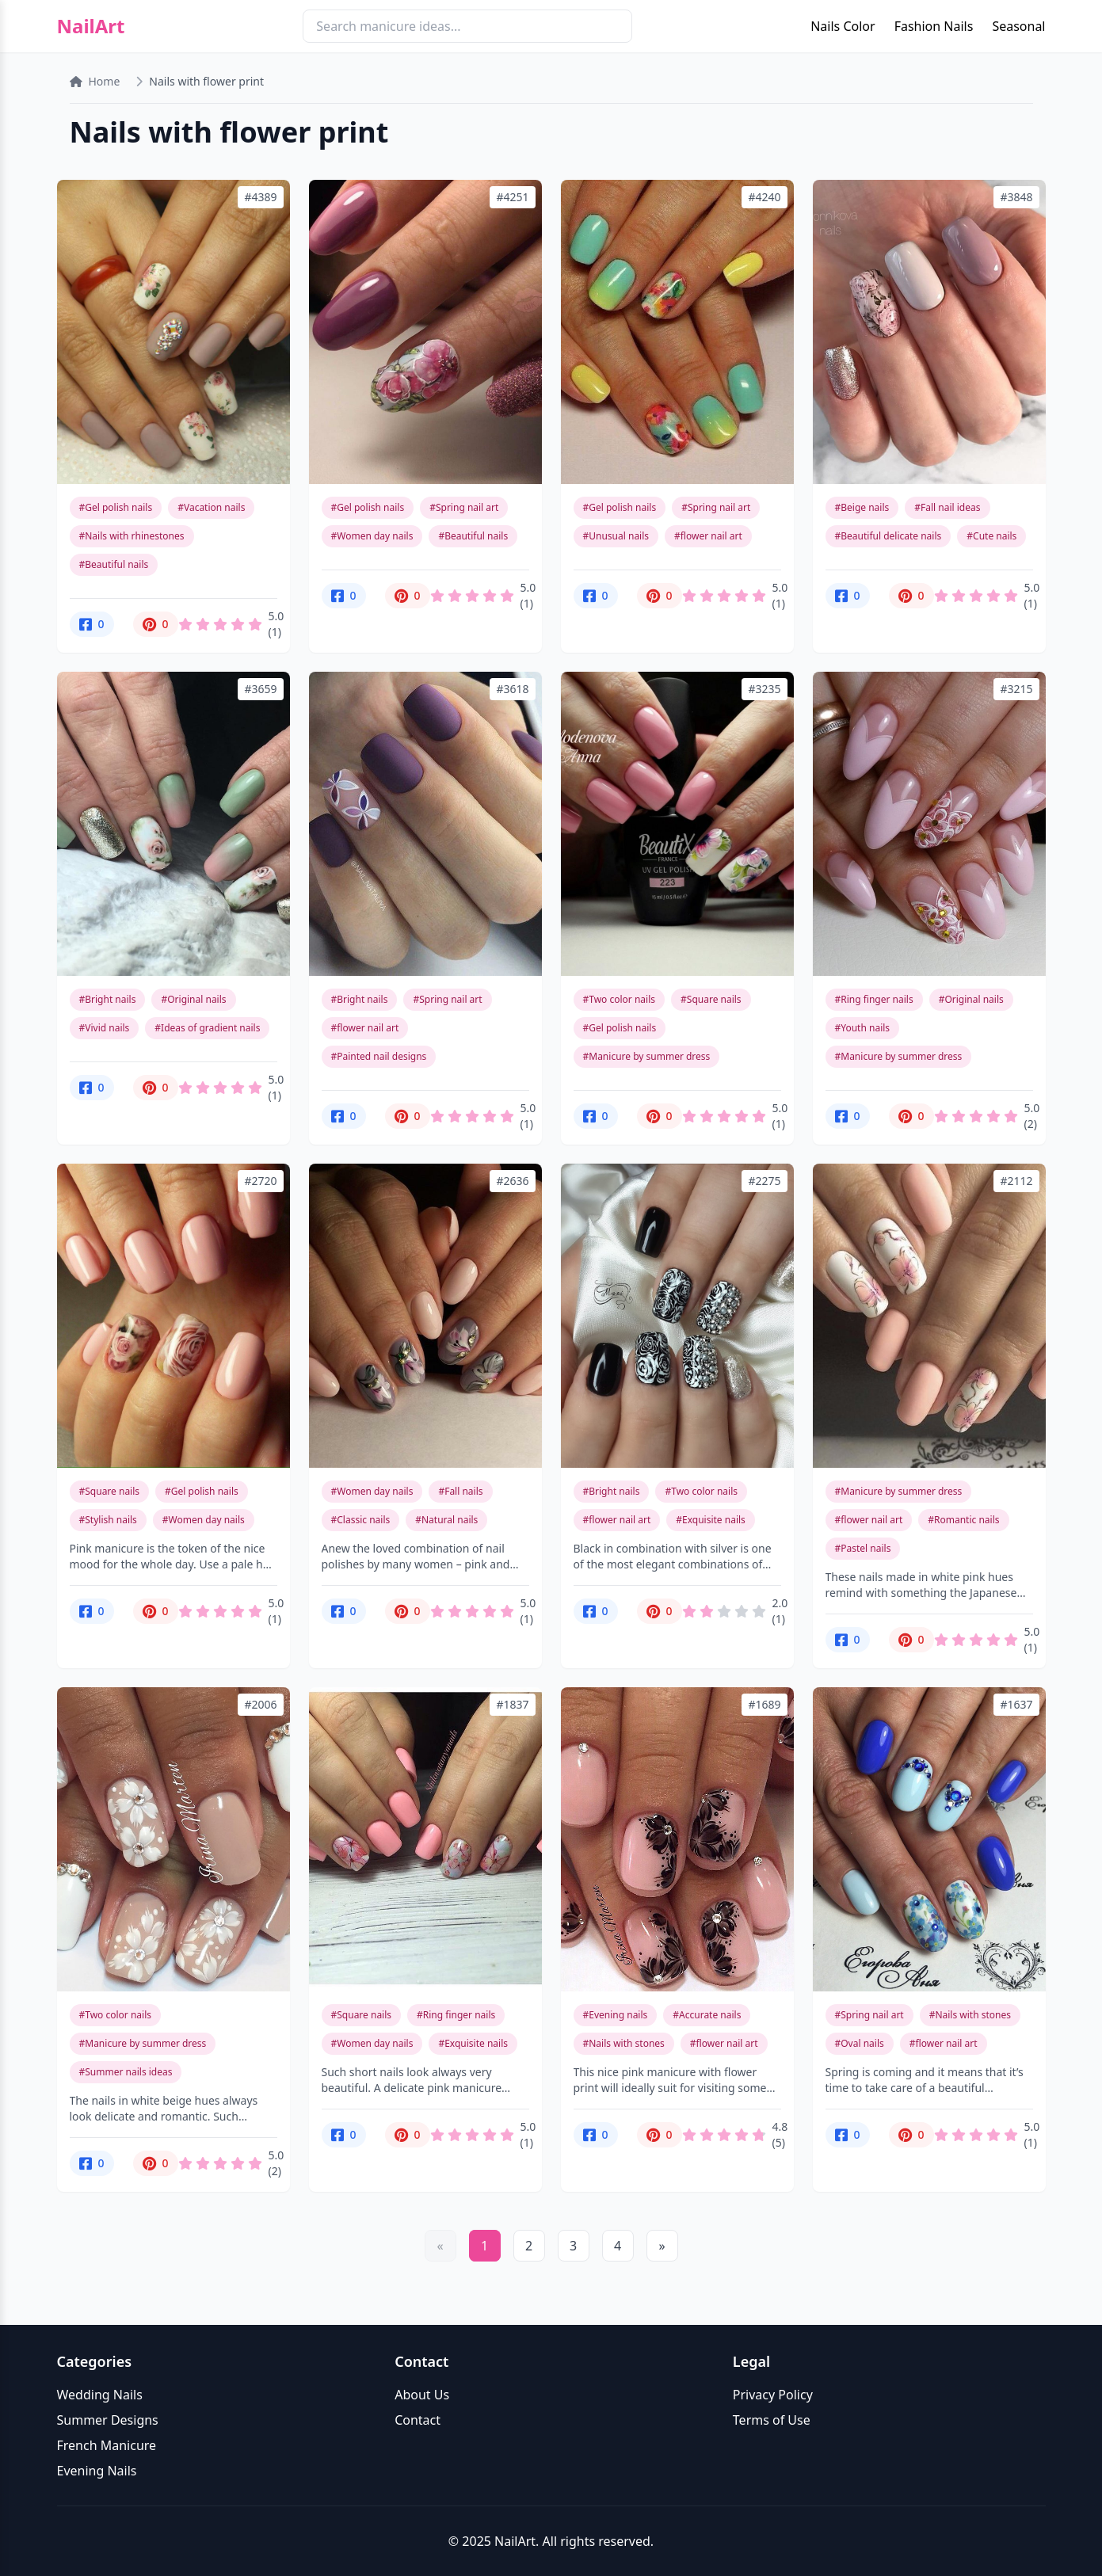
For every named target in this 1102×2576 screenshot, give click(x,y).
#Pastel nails (863, 1548)
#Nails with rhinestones (132, 536)
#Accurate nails (707, 2015)
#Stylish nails (108, 1519)
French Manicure (107, 2445)
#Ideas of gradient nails (207, 1028)
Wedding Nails (100, 2394)
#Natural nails (446, 1519)
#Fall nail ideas (947, 507)
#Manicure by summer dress (647, 1056)
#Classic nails (361, 1519)
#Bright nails (107, 999)
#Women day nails (372, 536)
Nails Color (842, 26)
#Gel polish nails (116, 507)
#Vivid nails (104, 1028)
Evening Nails (97, 2470)
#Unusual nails (616, 536)
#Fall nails (460, 1491)
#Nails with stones (624, 2043)
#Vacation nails (211, 507)
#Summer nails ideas (126, 2072)
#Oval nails (859, 2043)
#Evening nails (615, 2015)
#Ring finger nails (874, 999)
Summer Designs (107, 2420)
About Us (422, 2394)
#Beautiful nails (114, 564)
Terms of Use (771, 2420)
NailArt (91, 26)
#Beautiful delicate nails (888, 536)
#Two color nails (619, 999)
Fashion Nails (934, 26)
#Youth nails (862, 1028)
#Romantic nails (963, 1519)
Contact (417, 2420)
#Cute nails (991, 536)
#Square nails (711, 999)
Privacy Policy (773, 2394)
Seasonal (1018, 26)
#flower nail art (708, 536)
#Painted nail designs (379, 1056)
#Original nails (193, 999)
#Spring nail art (463, 507)
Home (95, 81)
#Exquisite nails (710, 1519)
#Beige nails (862, 507)
